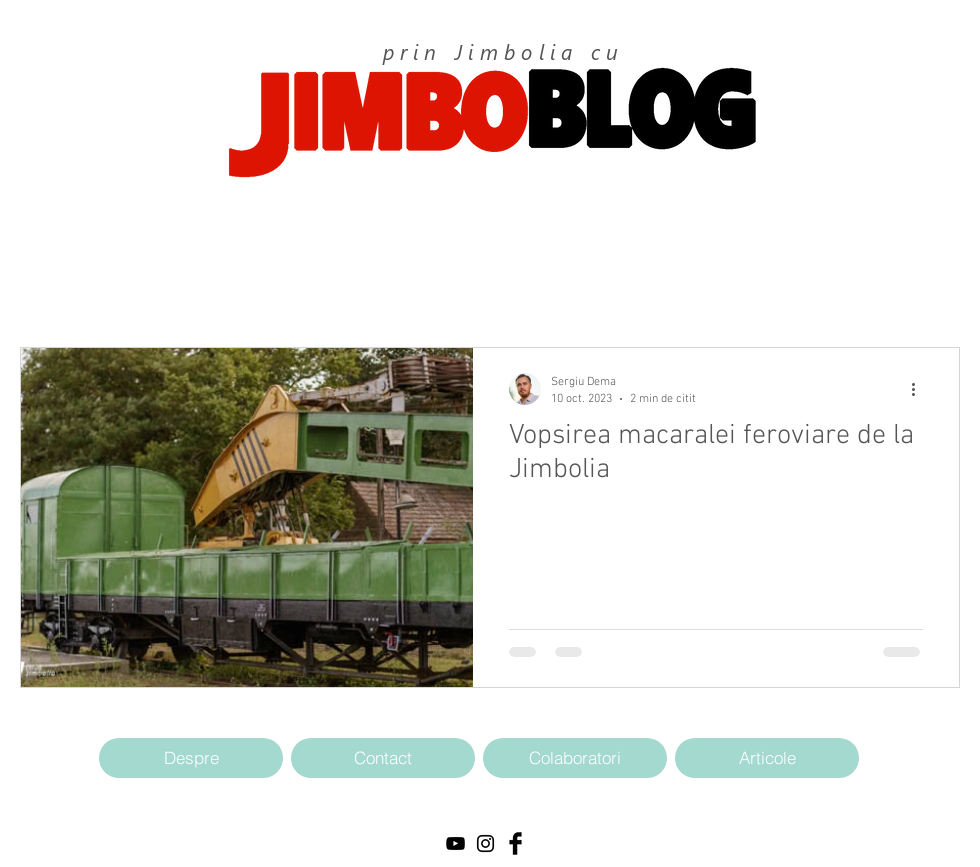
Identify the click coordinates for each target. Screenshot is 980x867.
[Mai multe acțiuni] (920, 389)
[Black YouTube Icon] (455, 843)
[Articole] (767, 758)
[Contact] (383, 758)
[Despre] (191, 758)
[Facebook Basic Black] (515, 843)
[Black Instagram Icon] (485, 843)
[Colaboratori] (575, 758)
